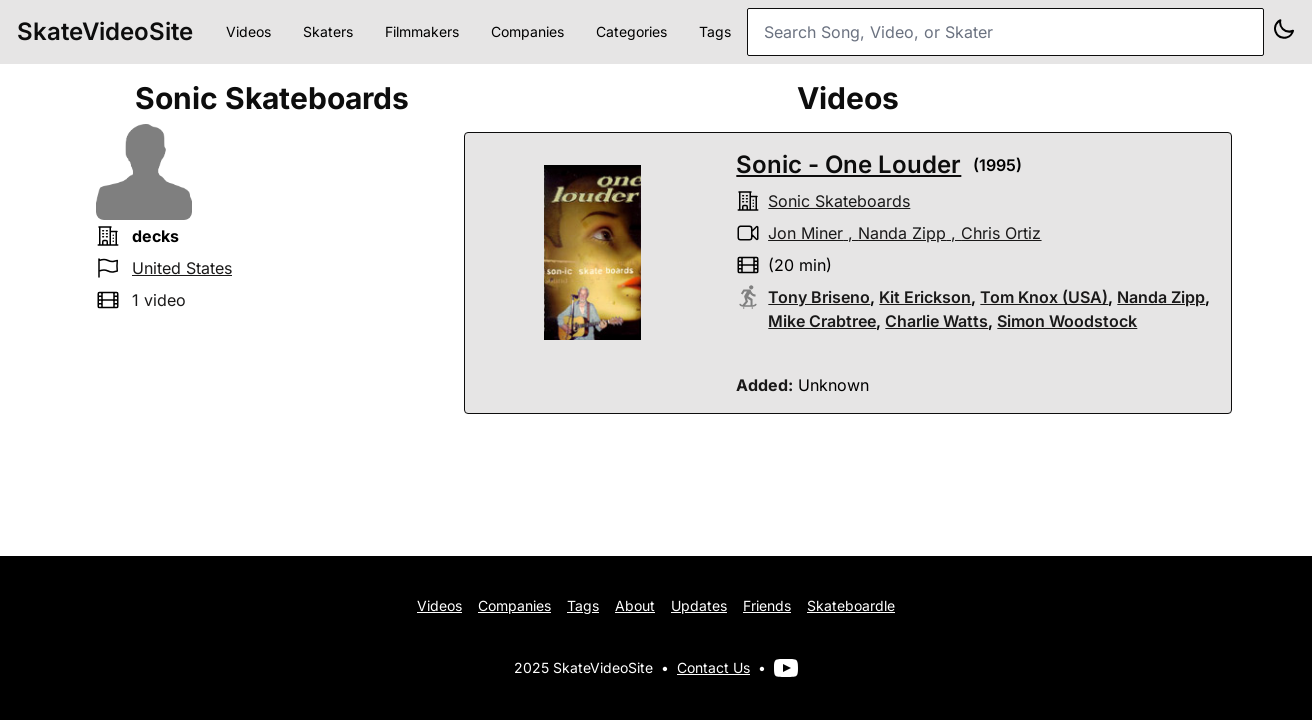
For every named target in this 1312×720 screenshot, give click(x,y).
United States (182, 268)
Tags (715, 31)
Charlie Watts (936, 321)
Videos (248, 31)
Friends (767, 605)
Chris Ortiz (1001, 233)
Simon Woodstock (1067, 321)
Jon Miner (805, 233)
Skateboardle (851, 605)
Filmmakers (422, 31)
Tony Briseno (819, 297)
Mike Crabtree (822, 321)
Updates (699, 605)
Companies (527, 31)
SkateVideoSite (105, 31)
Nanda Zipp (902, 233)
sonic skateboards (839, 201)
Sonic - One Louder (848, 164)
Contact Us (713, 667)
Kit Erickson (925, 297)
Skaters (328, 31)
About (635, 605)
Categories (631, 31)
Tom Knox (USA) (1044, 297)
